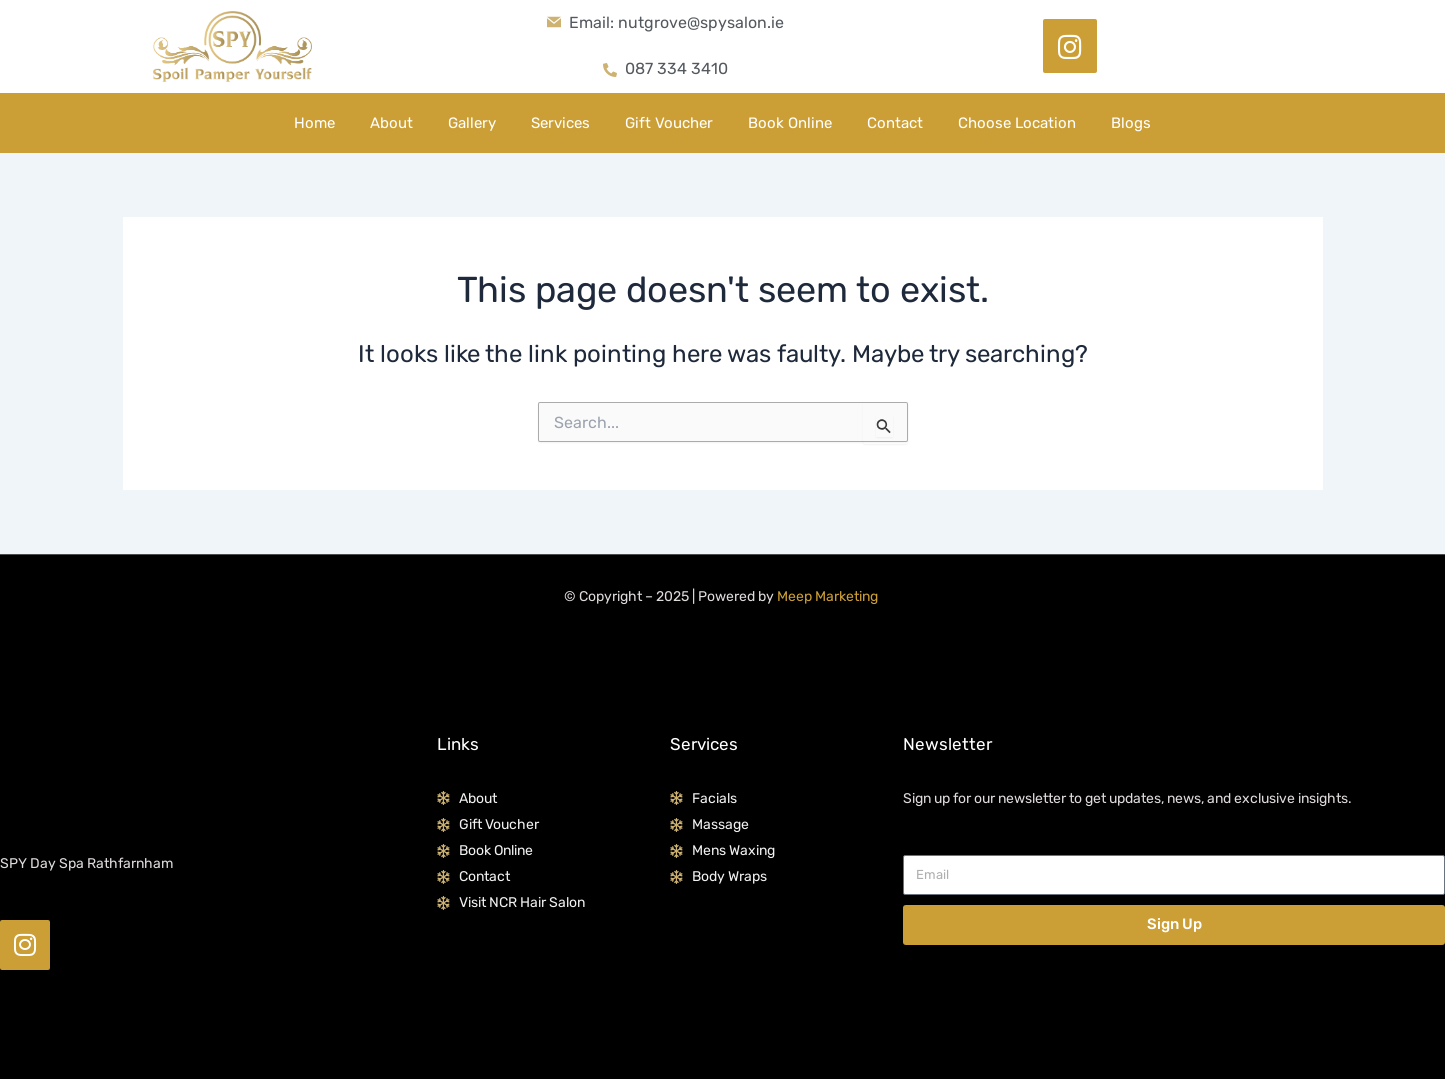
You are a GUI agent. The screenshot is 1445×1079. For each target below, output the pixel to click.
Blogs (1131, 123)
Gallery (472, 123)
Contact (895, 123)
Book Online (790, 123)
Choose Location (1017, 123)
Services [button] (560, 123)
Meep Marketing (827, 596)
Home (314, 123)
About (391, 123)
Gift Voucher (669, 123)
